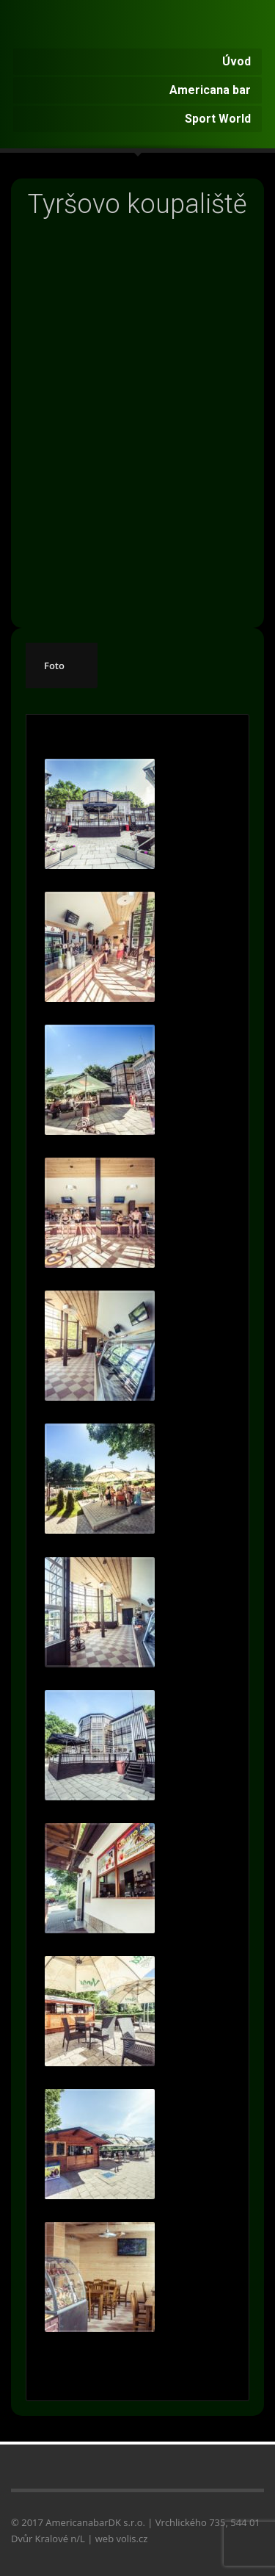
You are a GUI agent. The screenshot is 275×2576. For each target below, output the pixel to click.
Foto (54, 665)
